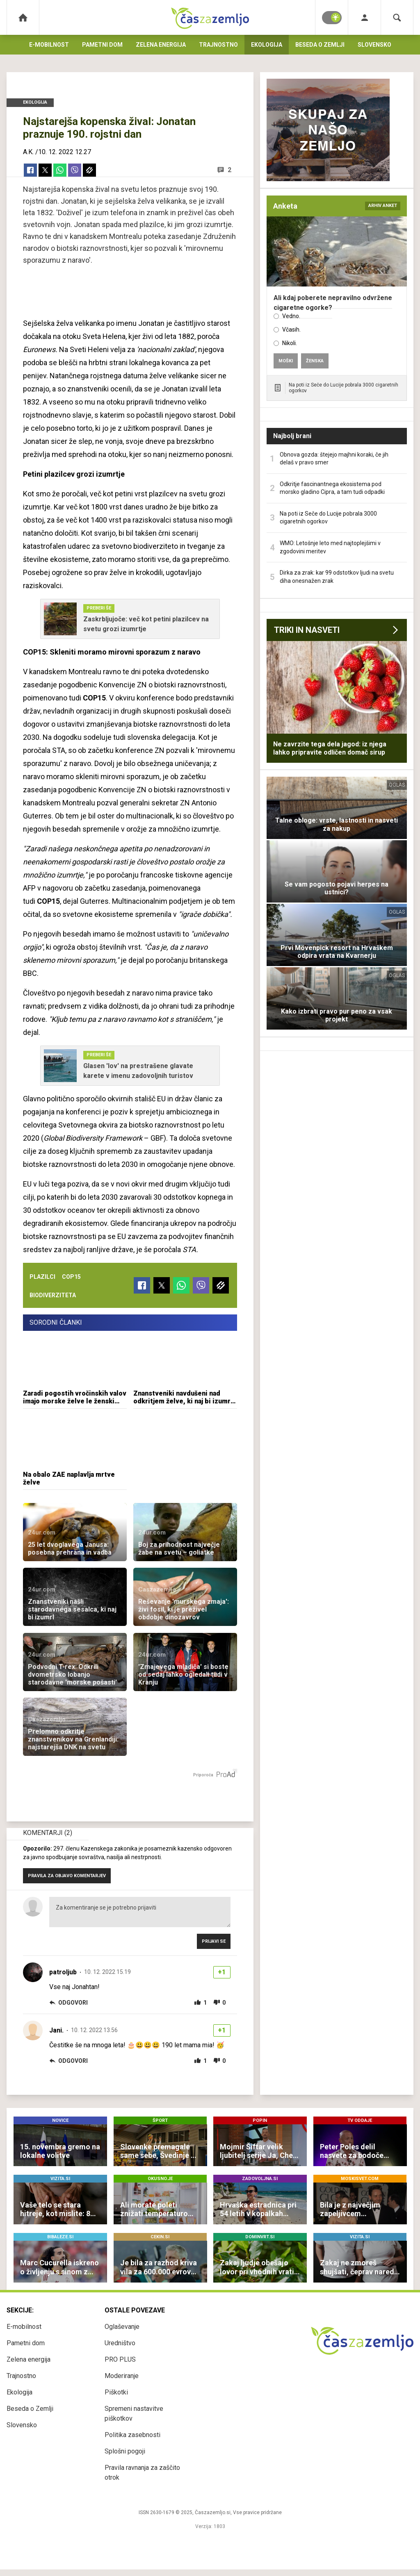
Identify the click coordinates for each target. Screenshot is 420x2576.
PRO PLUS (120, 2359)
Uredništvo (120, 2343)
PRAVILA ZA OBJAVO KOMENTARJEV (67, 1875)
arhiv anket (382, 205)
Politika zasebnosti (132, 2435)
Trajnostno (218, 44)
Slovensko (374, 44)
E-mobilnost (49, 44)
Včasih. (291, 329)
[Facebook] (30, 170)
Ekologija (266, 44)
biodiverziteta (53, 1295)
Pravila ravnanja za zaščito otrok (142, 2472)
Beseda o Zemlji (320, 44)
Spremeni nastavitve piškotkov (134, 2413)
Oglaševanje (122, 2326)
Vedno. (291, 316)
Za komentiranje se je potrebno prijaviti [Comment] (140, 1912)
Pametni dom (102, 44)
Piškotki (116, 2392)
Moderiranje (122, 2376)
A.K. (28, 152)
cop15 (71, 1276)
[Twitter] (45, 170)
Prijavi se (214, 1941)
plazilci (42, 1276)
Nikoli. (289, 343)
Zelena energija (161, 44)
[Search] (397, 17)
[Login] (364, 17)
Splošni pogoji (125, 2451)
